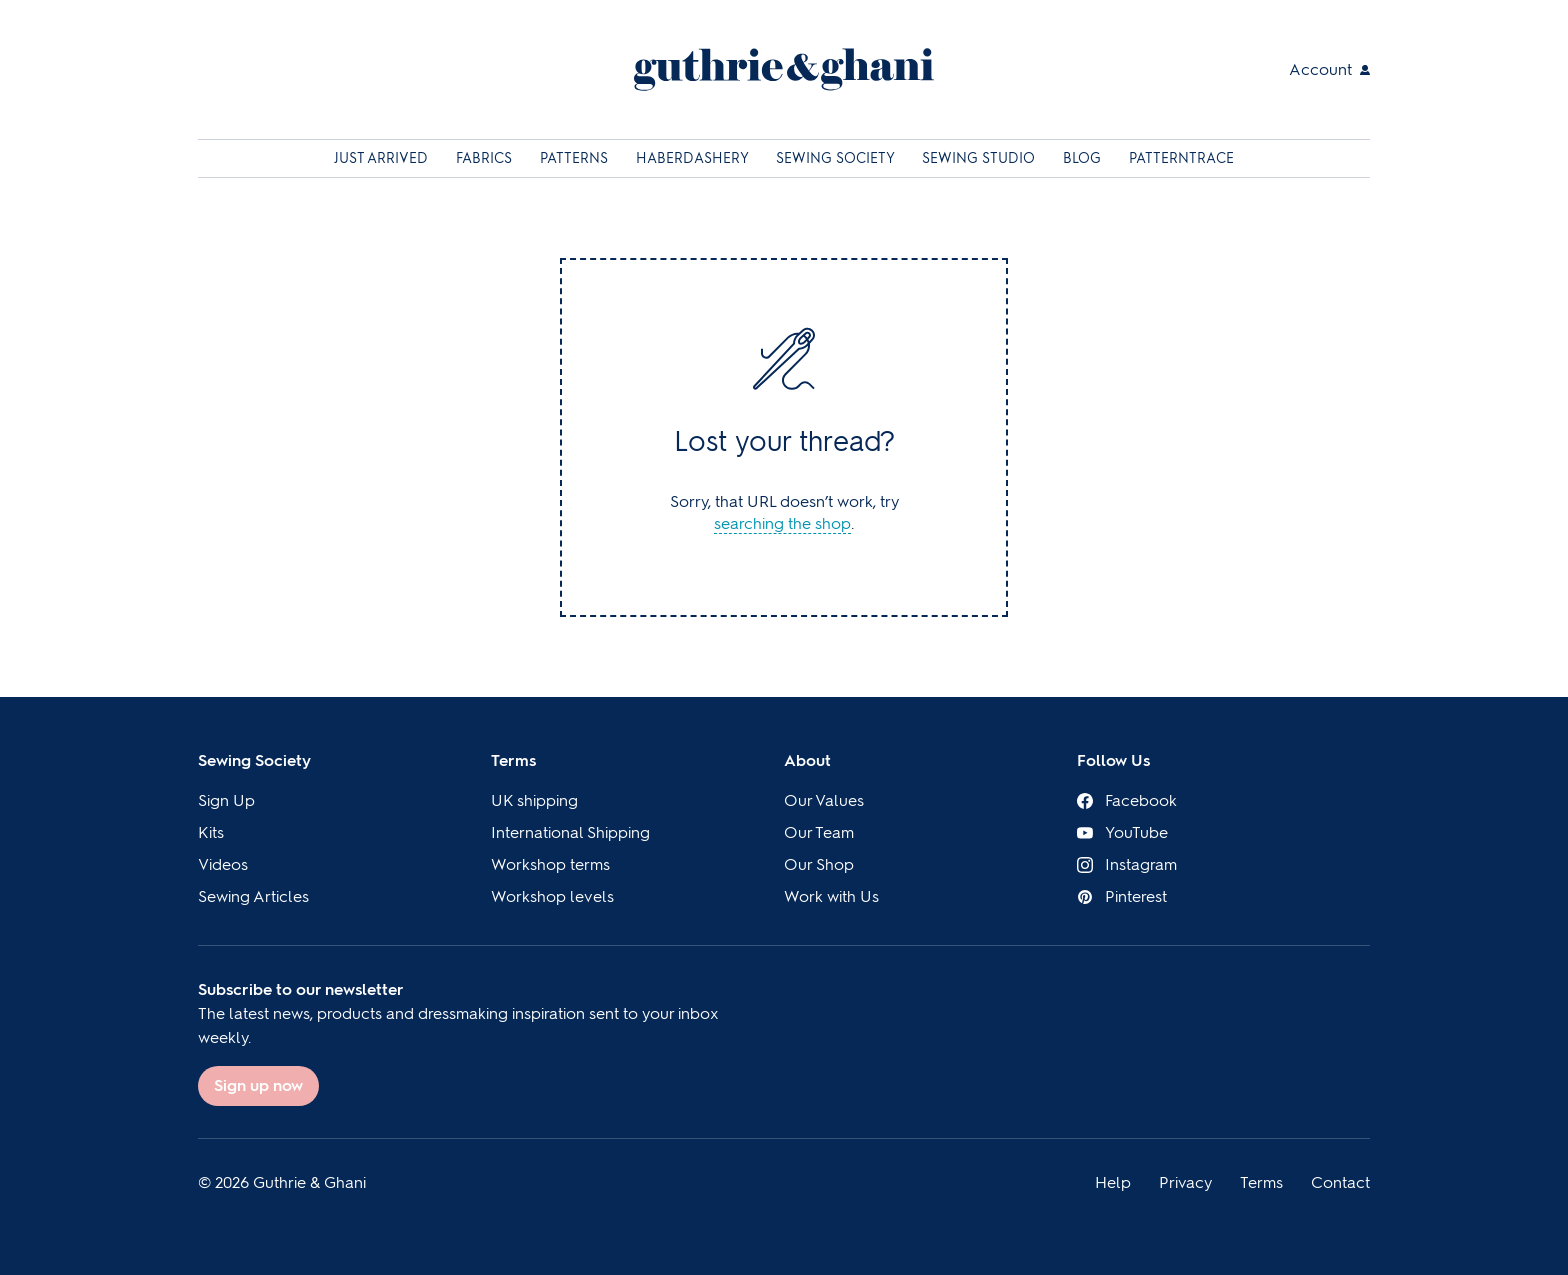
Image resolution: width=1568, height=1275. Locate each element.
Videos (223, 864)
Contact (1340, 1182)
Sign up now (258, 1085)
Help (1113, 1182)
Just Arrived (383, 158)
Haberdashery (694, 158)
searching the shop (782, 523)
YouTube (1122, 832)
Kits (211, 832)
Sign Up (226, 800)
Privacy (1185, 1182)
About (807, 760)
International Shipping (570, 832)
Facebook (1127, 800)
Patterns (576, 158)
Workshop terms (550, 864)
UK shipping (534, 800)
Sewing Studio (980, 158)
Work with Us (831, 896)
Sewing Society (837, 158)
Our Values (824, 800)
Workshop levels (552, 896)
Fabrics (486, 158)
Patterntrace (1181, 158)
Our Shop (819, 864)
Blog (1084, 158)
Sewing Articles (253, 896)
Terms (513, 760)
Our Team (819, 832)
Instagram (1127, 864)
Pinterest (1122, 896)
